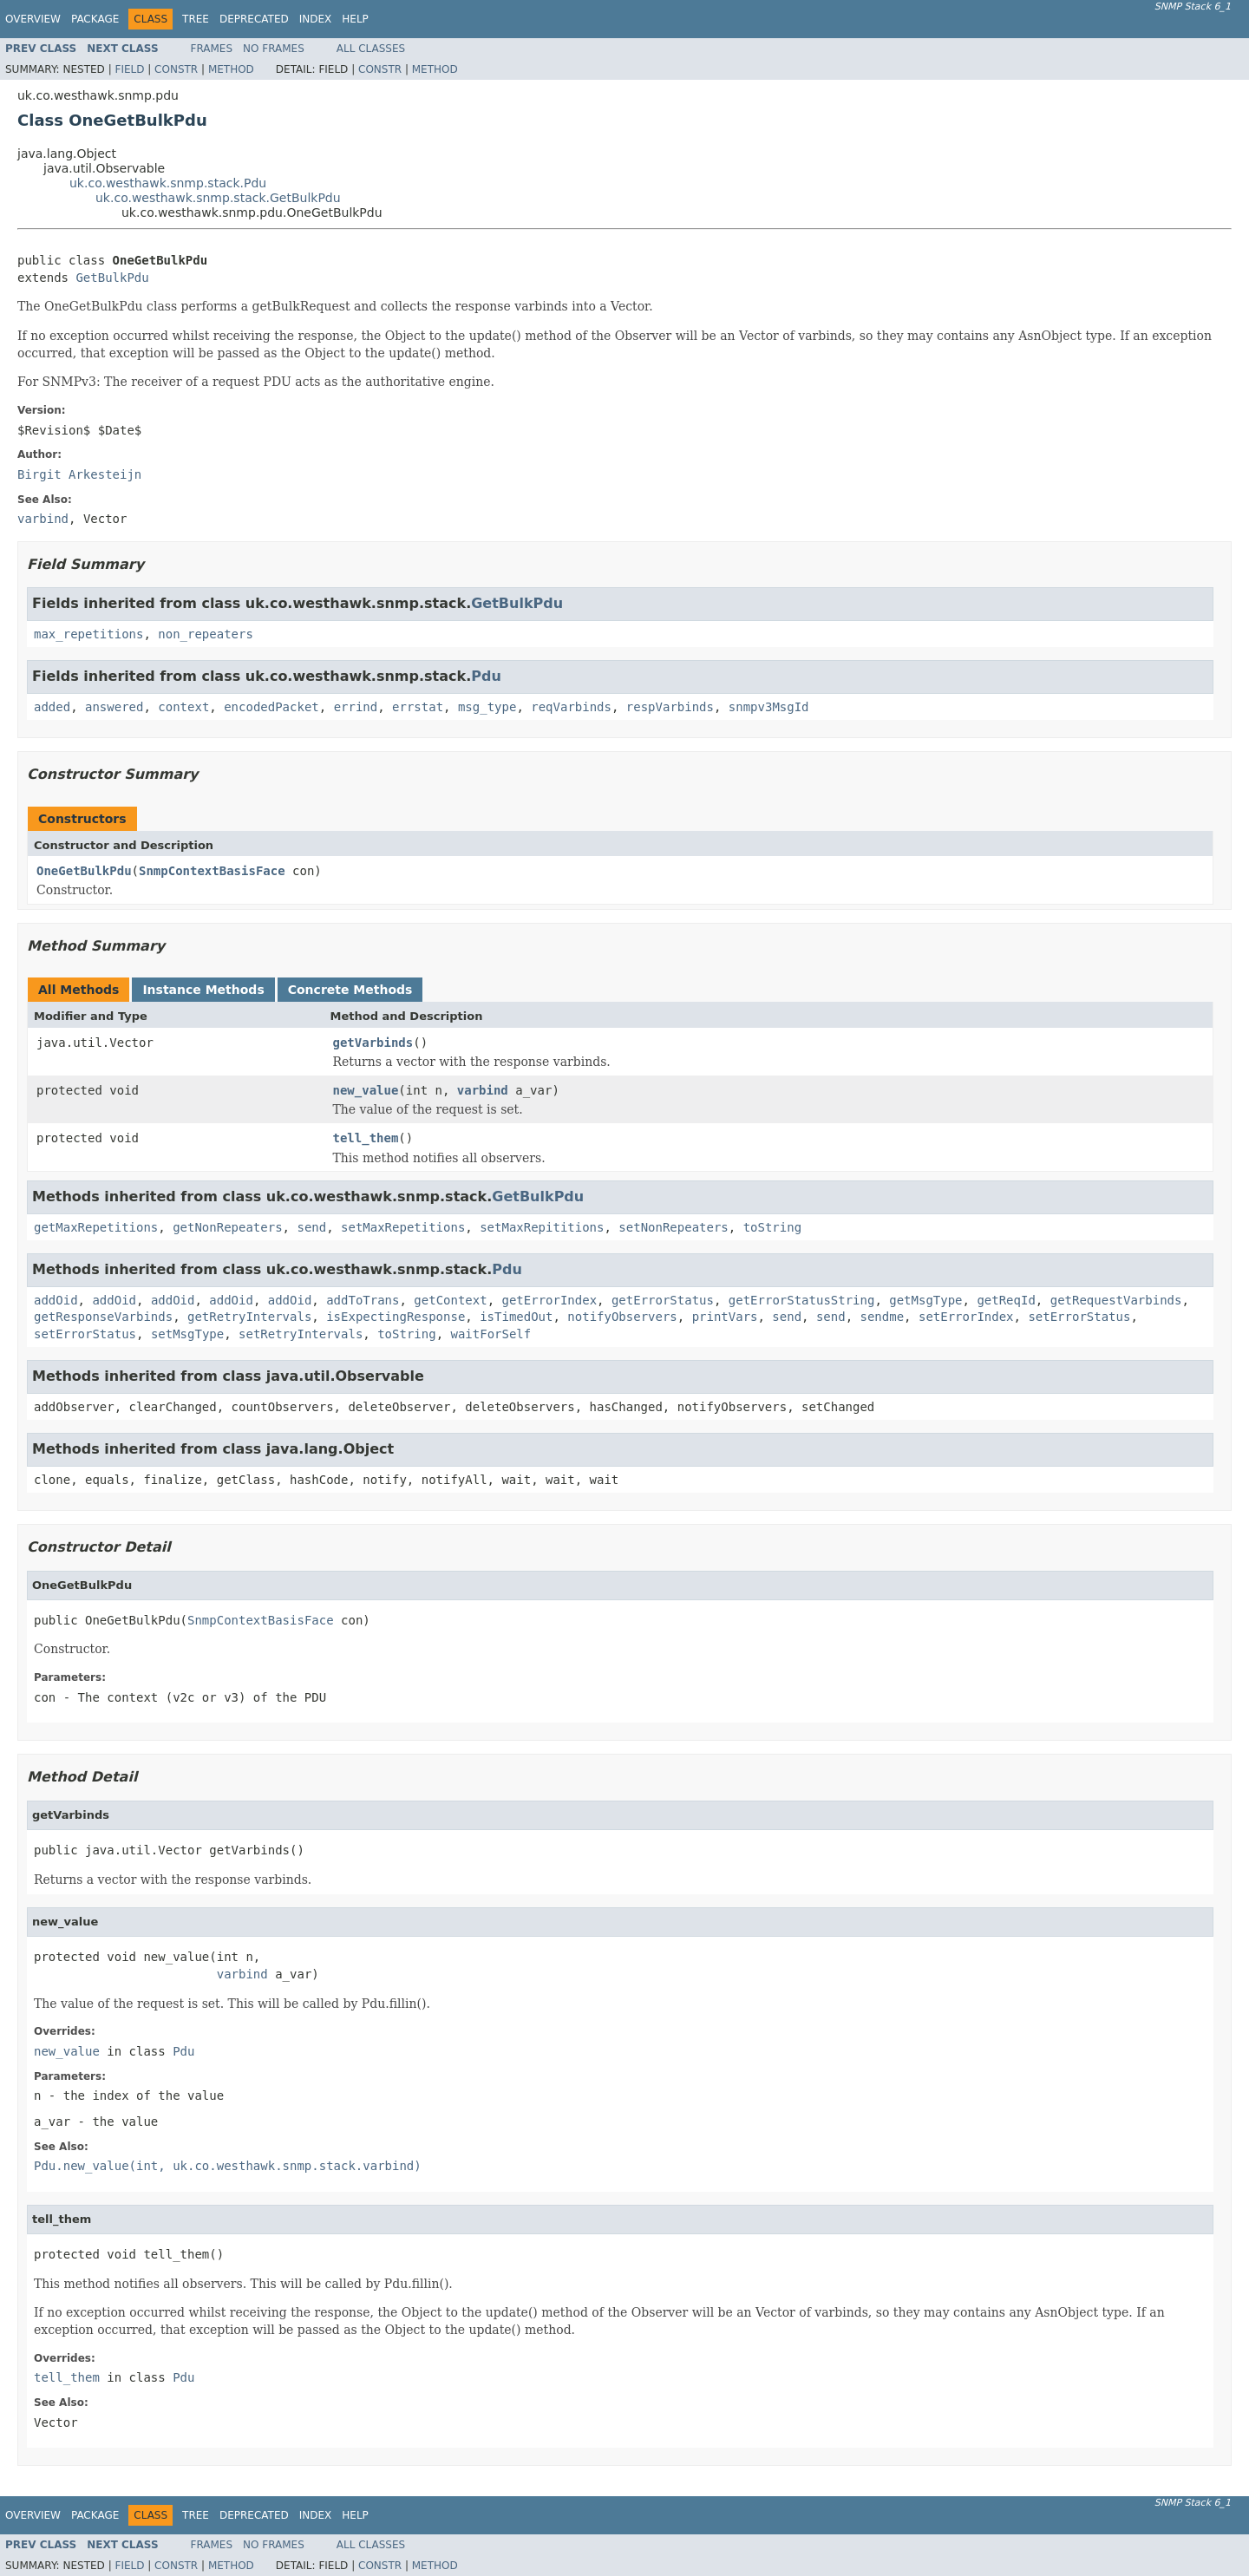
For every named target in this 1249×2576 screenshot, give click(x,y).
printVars (725, 1317)
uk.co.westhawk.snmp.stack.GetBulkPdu (218, 198)
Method (231, 69)
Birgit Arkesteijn (79, 474)
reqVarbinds (571, 707)
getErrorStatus (662, 1300)
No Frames (273, 48)
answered (114, 707)
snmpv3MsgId (769, 707)
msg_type (487, 707)
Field (129, 69)
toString (772, 1227)
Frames (212, 48)
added (52, 707)
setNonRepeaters (673, 1227)
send (311, 1227)
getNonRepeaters (227, 1227)
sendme (882, 1317)
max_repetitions (88, 634)
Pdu (486, 676)
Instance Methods (203, 990)
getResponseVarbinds (103, 1317)
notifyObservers (622, 1317)
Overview (33, 19)
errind (356, 707)
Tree (195, 19)
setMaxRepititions (542, 1227)
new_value (366, 1090)
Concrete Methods (350, 990)
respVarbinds (670, 707)
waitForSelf (490, 1334)
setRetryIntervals (301, 1334)
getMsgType (925, 1300)
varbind (482, 1090)
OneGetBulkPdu (84, 871)
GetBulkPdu (111, 277)
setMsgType (187, 1334)
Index (315, 19)
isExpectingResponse (395, 1317)
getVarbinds (373, 1042)
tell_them (366, 1138)
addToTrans (362, 1300)
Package (95, 19)
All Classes (371, 48)
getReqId (1006, 1300)
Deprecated (254, 19)
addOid (56, 1300)
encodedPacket (271, 707)
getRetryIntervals (249, 1317)
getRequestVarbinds (1116, 1300)
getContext (450, 1300)
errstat (417, 707)
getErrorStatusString (802, 1300)
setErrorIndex (966, 1317)
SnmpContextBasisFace (212, 871)
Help (355, 19)
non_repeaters (205, 634)
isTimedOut (516, 1317)
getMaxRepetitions (96, 1227)
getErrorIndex (550, 1300)
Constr (176, 69)
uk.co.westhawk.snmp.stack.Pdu (167, 183)
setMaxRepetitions (403, 1227)
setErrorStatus (1079, 1317)
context (183, 707)
